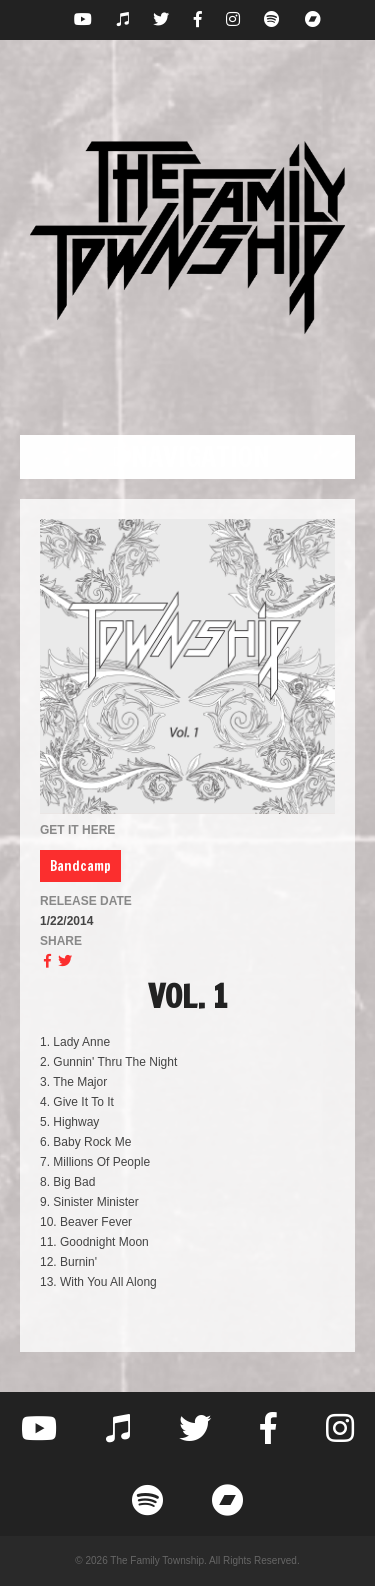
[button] (187, 457)
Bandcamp (80, 866)
